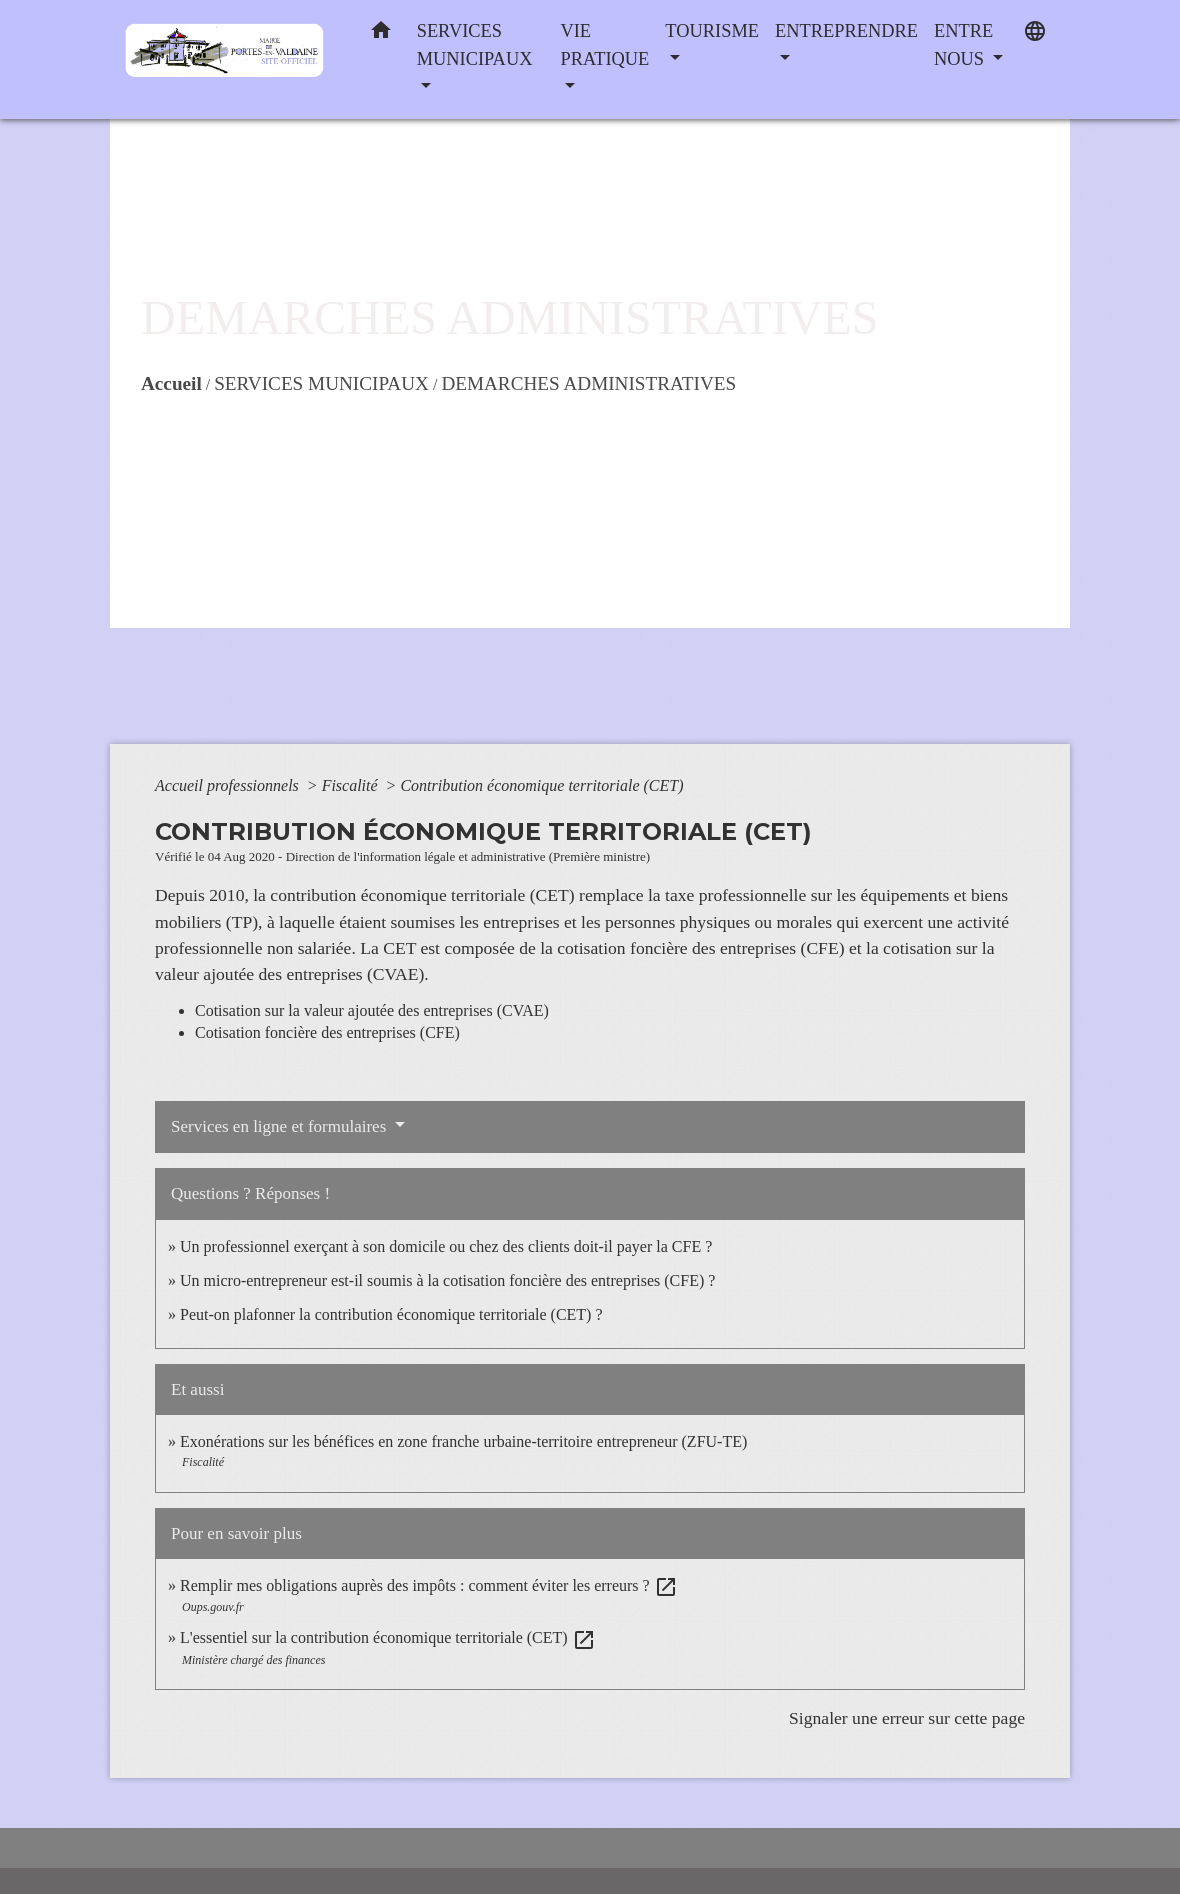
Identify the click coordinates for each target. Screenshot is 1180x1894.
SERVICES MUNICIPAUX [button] (475, 45)
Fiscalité (352, 785)
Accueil (171, 383)
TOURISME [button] (712, 31)
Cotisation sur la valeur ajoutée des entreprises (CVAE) (372, 1010)
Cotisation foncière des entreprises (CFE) (327, 1032)
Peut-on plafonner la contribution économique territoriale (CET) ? (391, 1314)
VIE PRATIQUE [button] (604, 45)
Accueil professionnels (229, 785)
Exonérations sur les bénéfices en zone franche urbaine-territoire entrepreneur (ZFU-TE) (463, 1441)
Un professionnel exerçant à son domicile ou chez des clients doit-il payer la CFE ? (446, 1246)
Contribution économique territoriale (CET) (541, 785)
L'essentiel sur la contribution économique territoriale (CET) (388, 1637)
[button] (381, 34)
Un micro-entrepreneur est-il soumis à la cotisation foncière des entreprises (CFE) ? (447, 1280)
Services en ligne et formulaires (281, 1126)
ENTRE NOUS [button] (963, 45)
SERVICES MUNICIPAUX (321, 383)
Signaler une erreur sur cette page (907, 1718)
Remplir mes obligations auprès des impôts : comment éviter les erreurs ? (429, 1585)
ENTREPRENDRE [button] (846, 31)
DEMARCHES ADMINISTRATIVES (588, 383)
